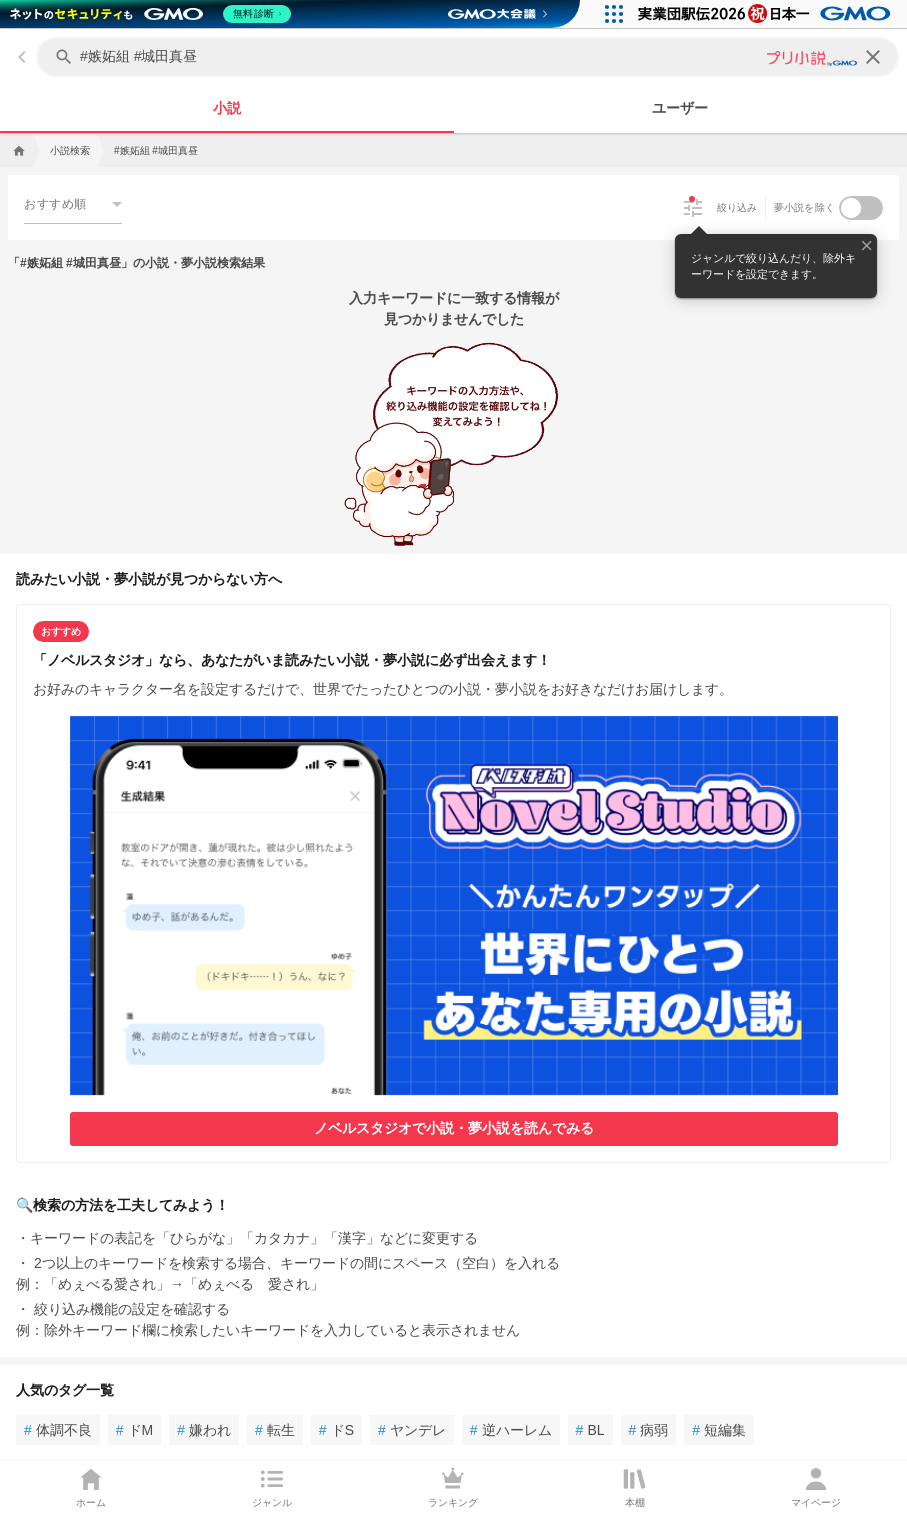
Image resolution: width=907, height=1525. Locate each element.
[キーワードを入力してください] (469, 57)
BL (590, 1430)
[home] (17, 151)
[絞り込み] (693, 208)
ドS (336, 1430)
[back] (22, 57)
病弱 (649, 1430)
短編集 (719, 1430)
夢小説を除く (805, 207)
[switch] (861, 208)
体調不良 (58, 1430)
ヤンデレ (412, 1430)
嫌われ (204, 1430)
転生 (275, 1430)
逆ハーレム (511, 1430)
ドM (134, 1430)
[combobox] (73, 203)
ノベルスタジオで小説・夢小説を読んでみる (454, 1128)
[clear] (873, 57)
